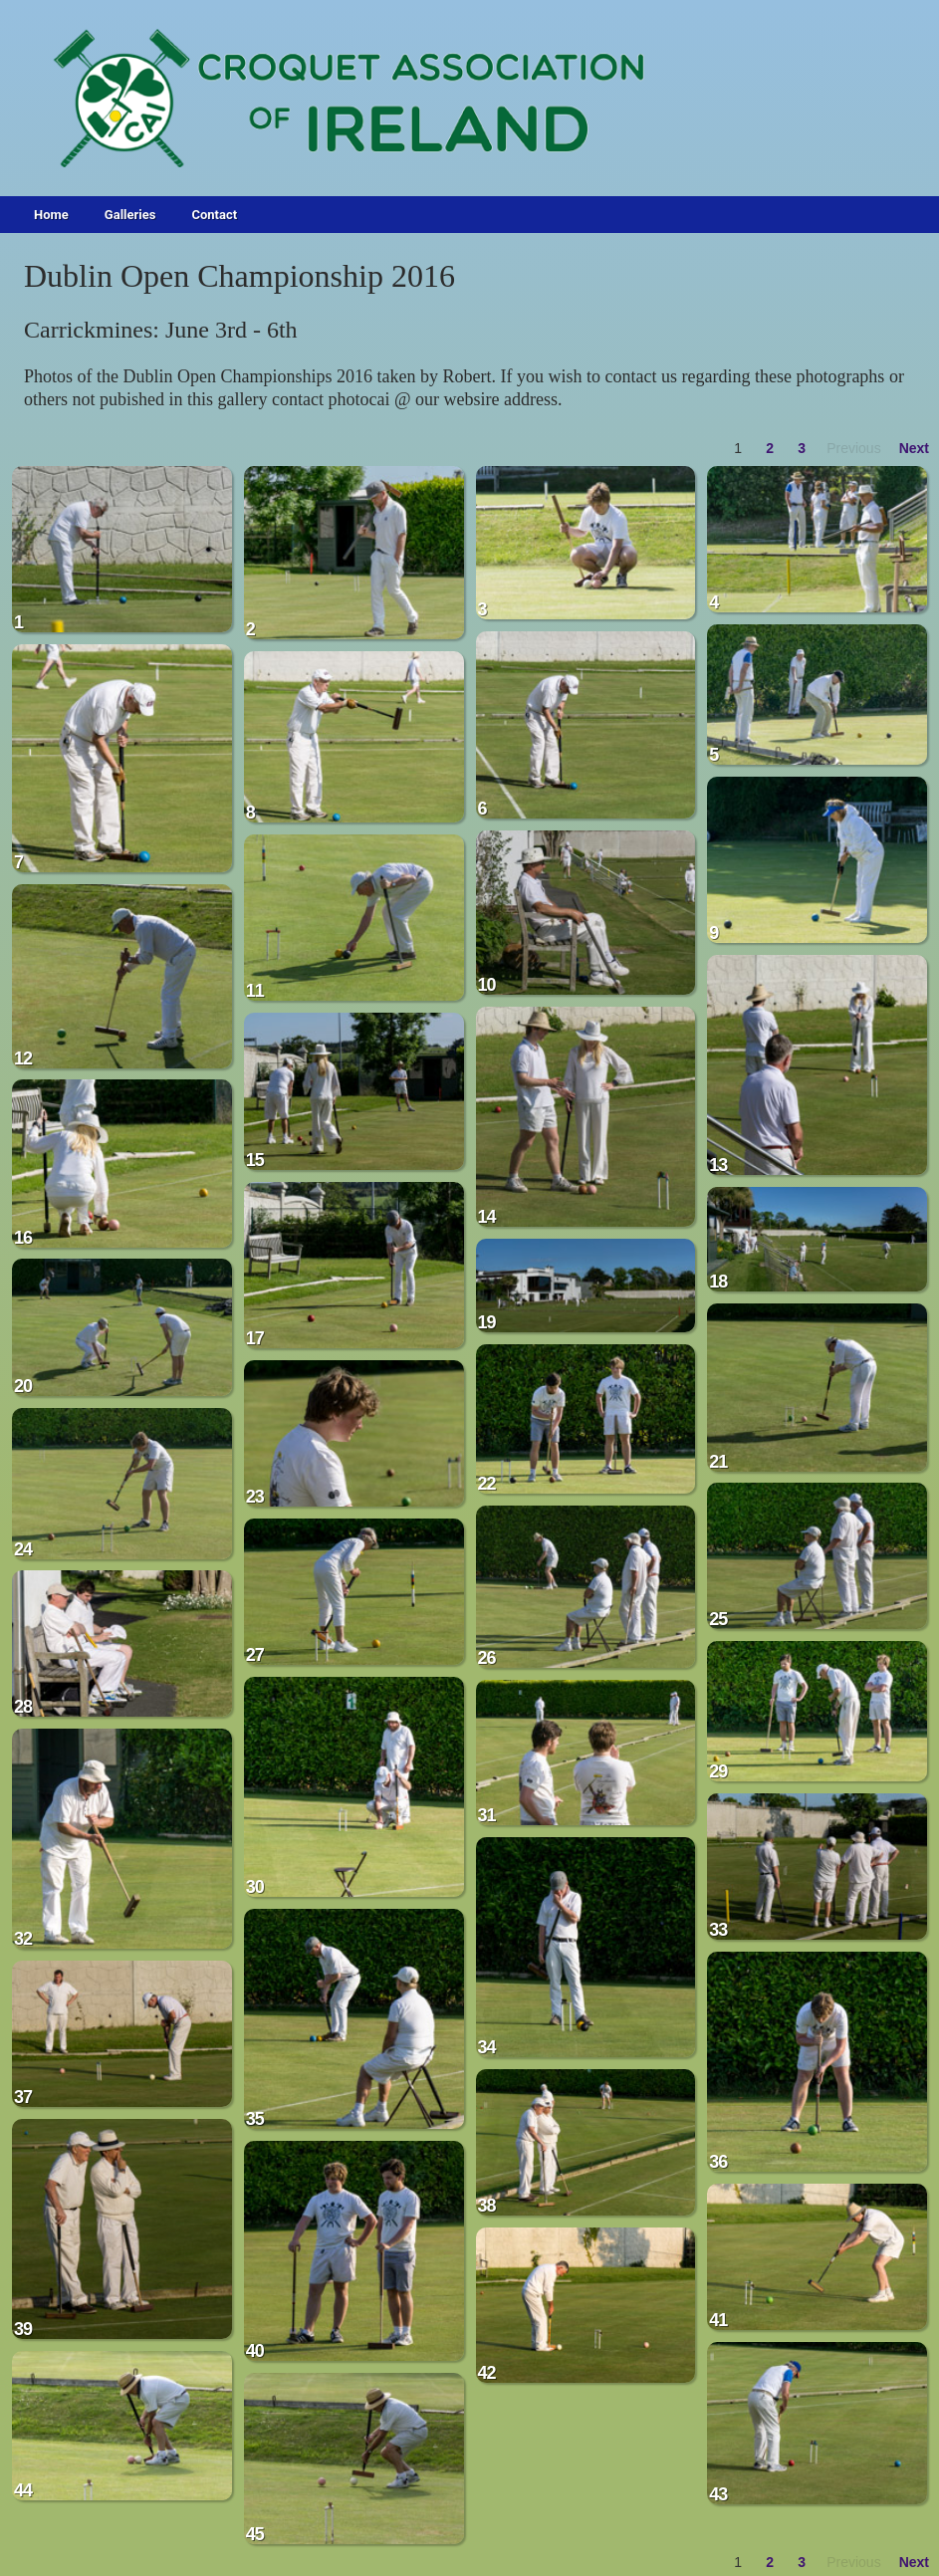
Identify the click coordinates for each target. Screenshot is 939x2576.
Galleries (130, 214)
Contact (214, 214)
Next (914, 448)
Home (51, 214)
